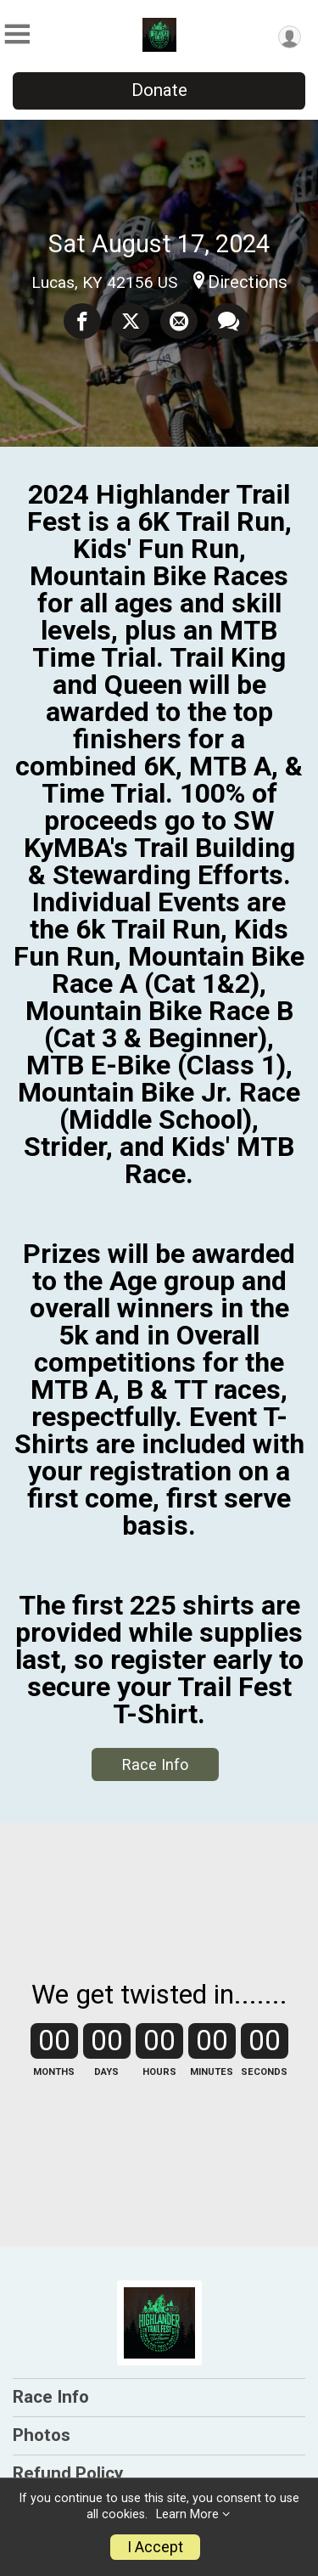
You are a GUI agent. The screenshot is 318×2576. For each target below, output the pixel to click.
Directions (247, 282)
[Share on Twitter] (130, 321)
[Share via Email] (179, 321)
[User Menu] (289, 36)
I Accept (155, 2547)
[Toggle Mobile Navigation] (17, 34)
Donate (159, 90)
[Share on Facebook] (82, 321)
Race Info (155, 1764)
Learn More (187, 2514)
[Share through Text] (228, 321)
